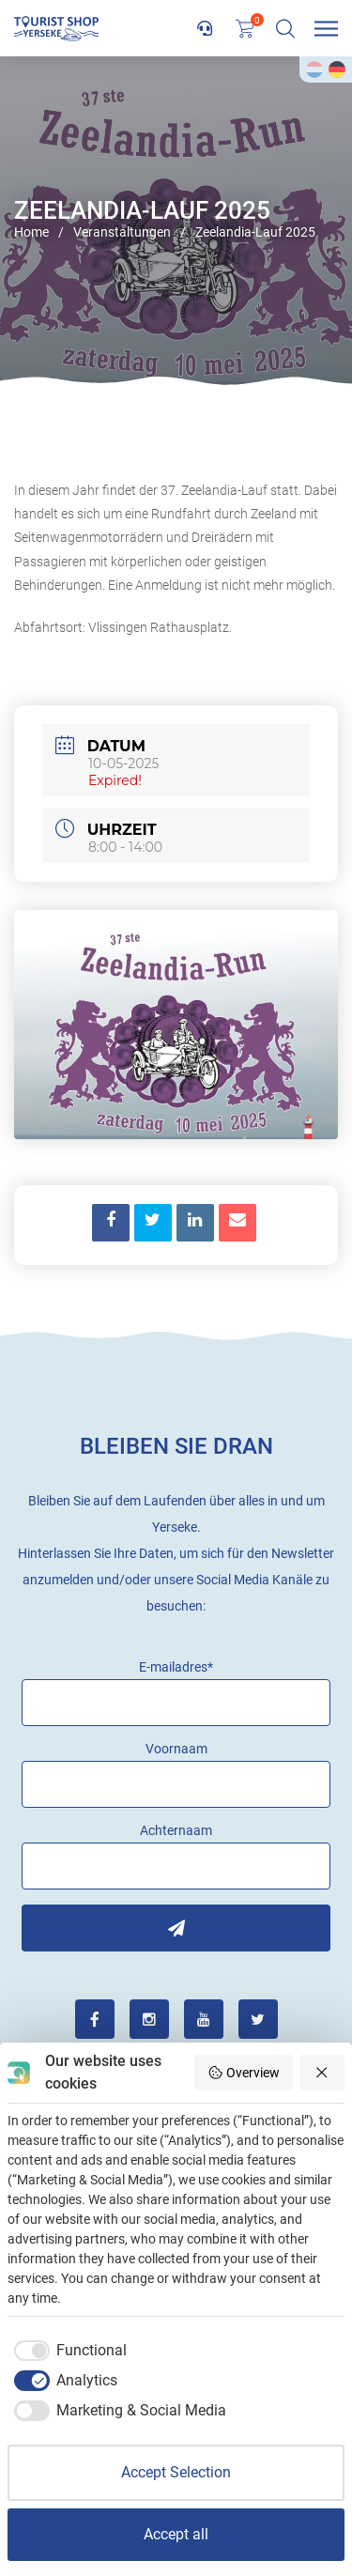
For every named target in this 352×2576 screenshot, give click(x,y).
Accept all (176, 2534)
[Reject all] (322, 2072)
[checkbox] (67, 2350)
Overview (243, 2072)
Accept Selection (176, 2472)
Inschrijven (176, 1928)
